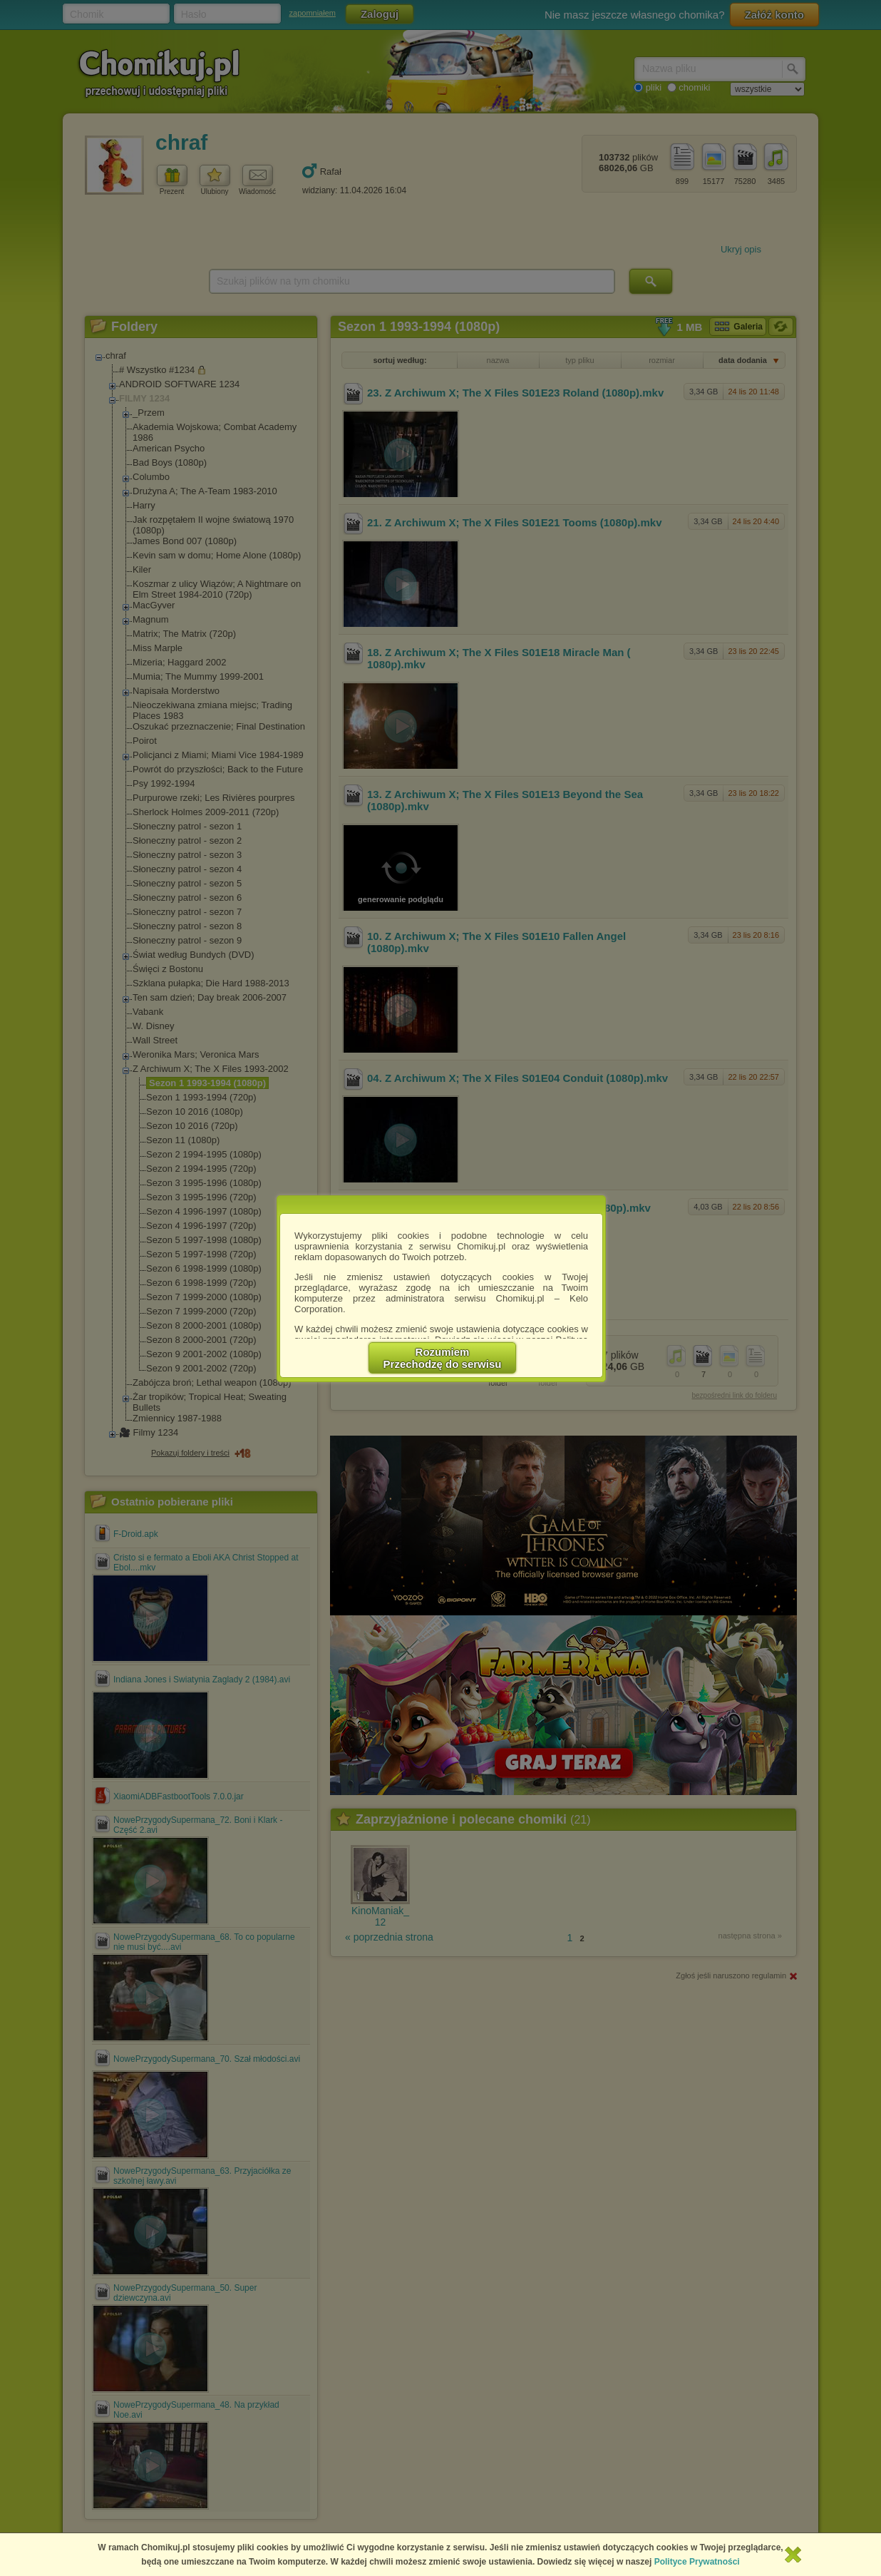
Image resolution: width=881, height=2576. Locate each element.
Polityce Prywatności (697, 2562)
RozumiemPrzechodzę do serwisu (442, 1358)
